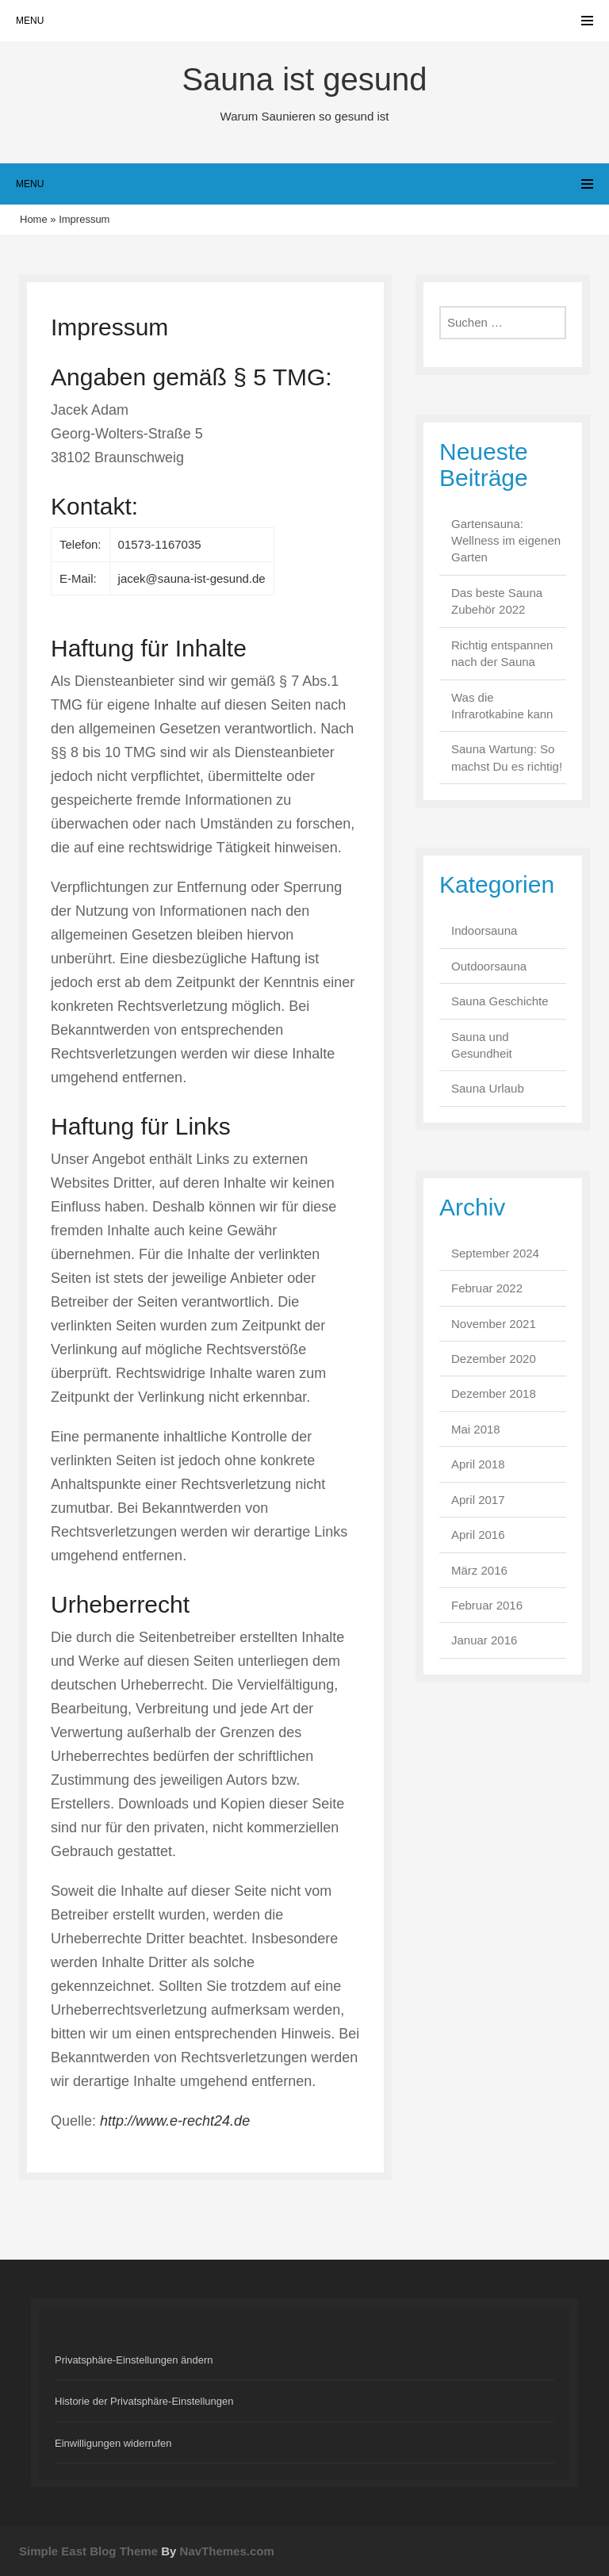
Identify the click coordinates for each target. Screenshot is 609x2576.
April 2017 (478, 1499)
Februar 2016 (487, 1605)
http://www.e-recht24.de (175, 2121)
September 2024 (495, 1253)
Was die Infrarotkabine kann (502, 706)
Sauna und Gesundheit (481, 1045)
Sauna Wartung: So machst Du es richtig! (506, 757)
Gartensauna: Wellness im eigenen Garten (506, 541)
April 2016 (478, 1534)
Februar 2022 (487, 1288)
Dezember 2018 (493, 1393)
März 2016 (479, 1570)
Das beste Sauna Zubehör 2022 (496, 601)
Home (34, 219)
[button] (304, 2359)
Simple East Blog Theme (88, 2551)
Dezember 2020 (493, 1358)
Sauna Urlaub (487, 1088)
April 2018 (478, 1464)
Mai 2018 (475, 1429)
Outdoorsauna (489, 966)
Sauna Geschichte (500, 1001)
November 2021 (493, 1323)
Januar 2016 (484, 1640)
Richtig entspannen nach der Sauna (502, 653)
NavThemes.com (227, 2551)
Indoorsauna (484, 930)
